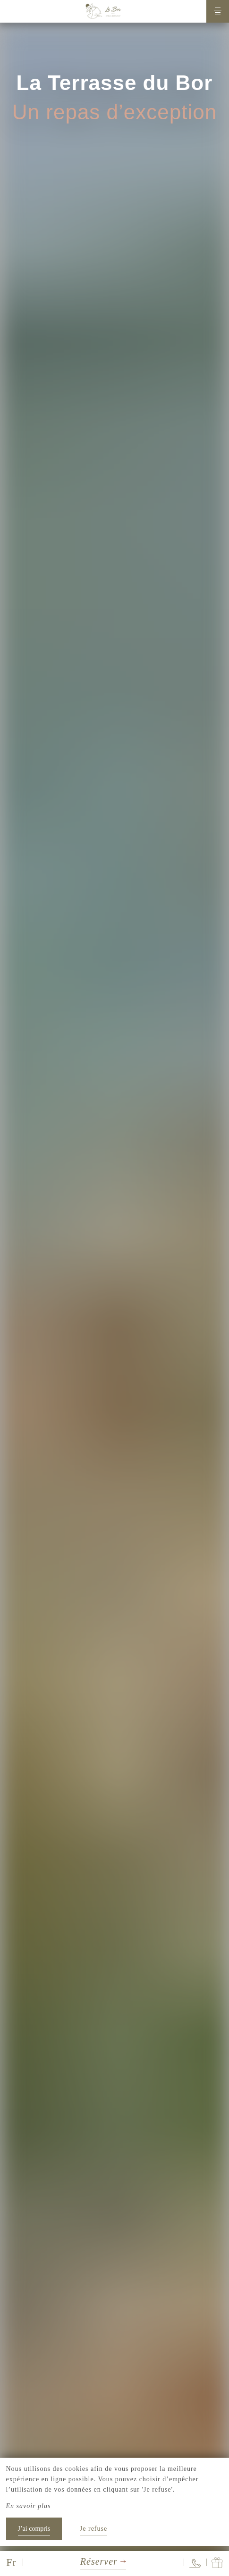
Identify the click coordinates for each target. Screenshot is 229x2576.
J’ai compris (34, 2528)
